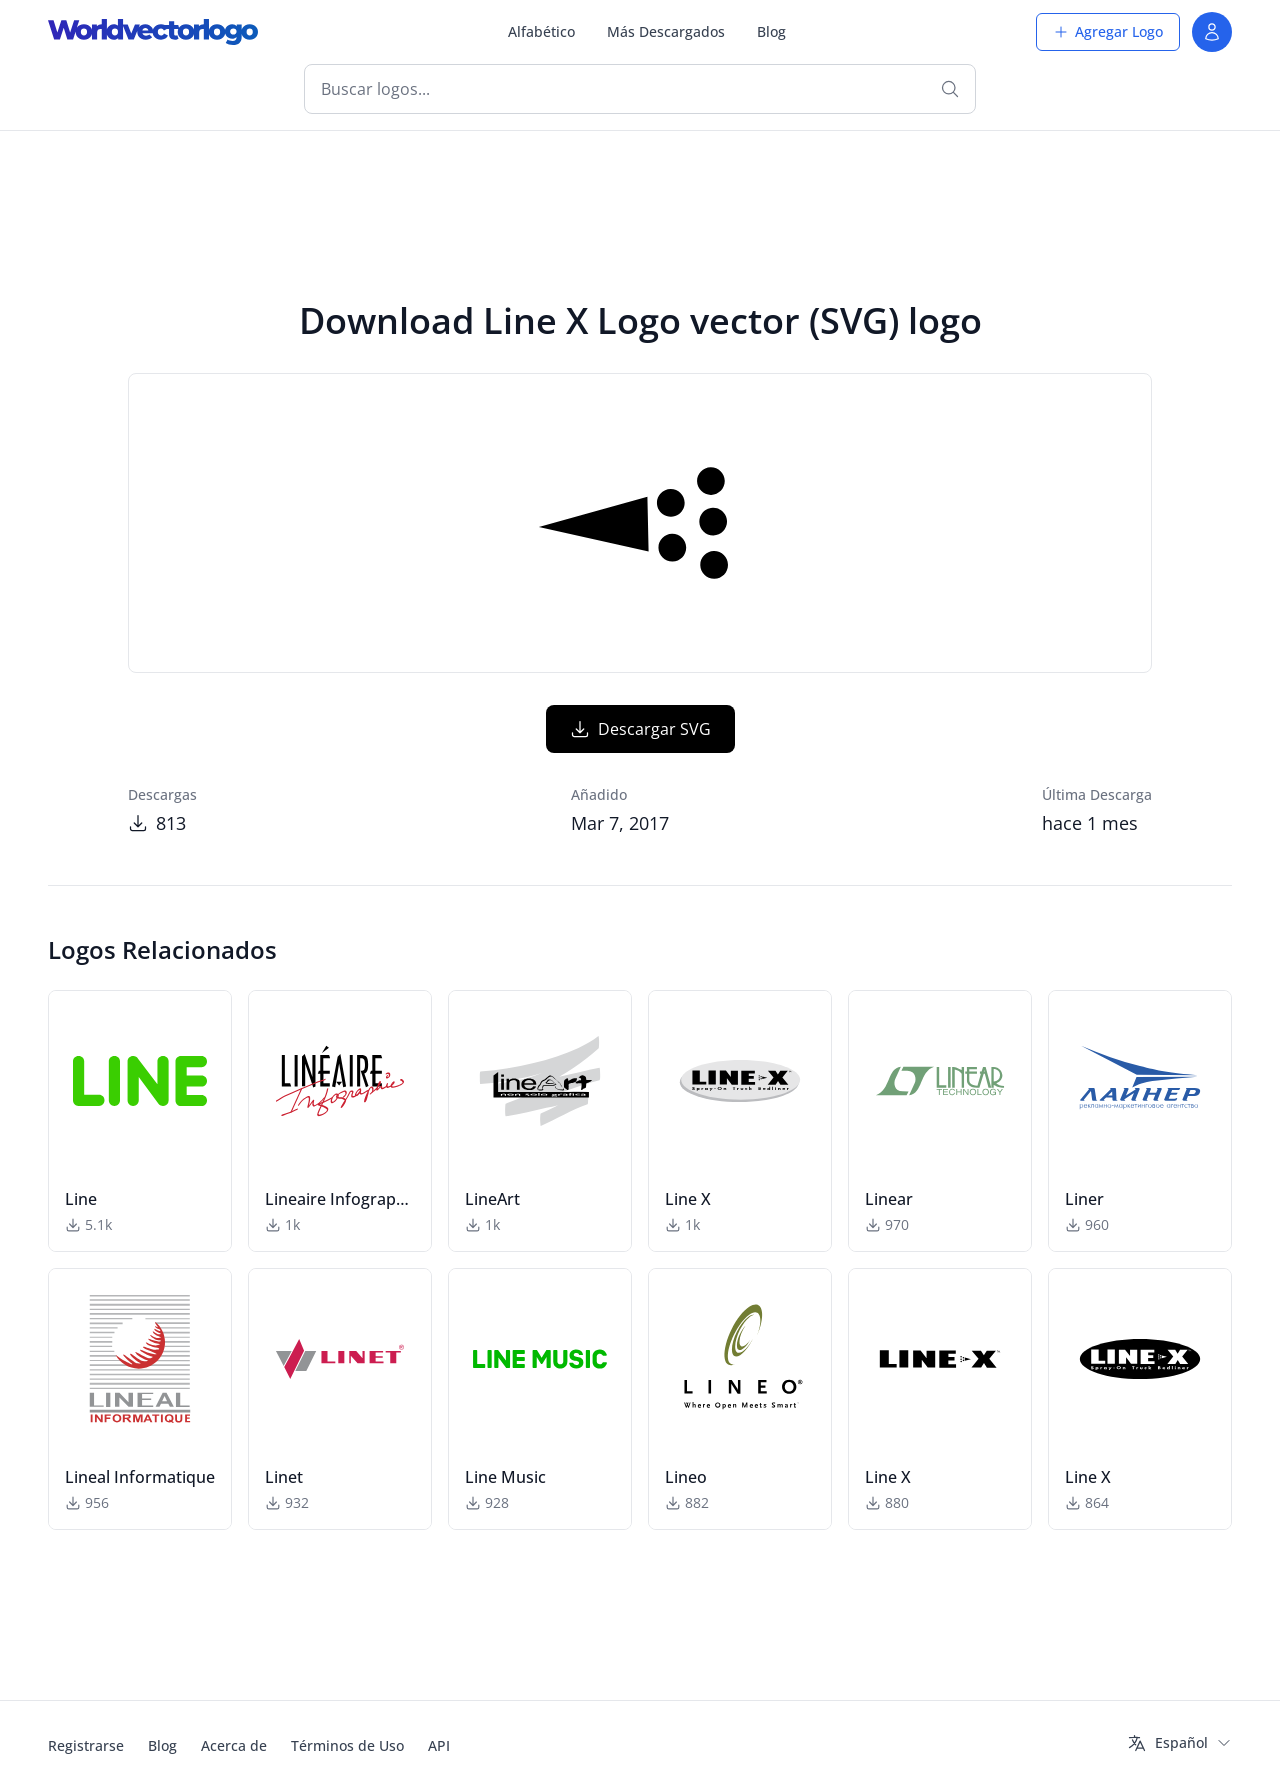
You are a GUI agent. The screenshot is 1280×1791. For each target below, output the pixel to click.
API (439, 1745)
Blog (771, 31)
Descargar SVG (640, 729)
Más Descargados (666, 31)
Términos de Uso (347, 1745)
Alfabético (541, 31)
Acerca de (234, 1745)
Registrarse (86, 1745)
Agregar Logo (1108, 31)
